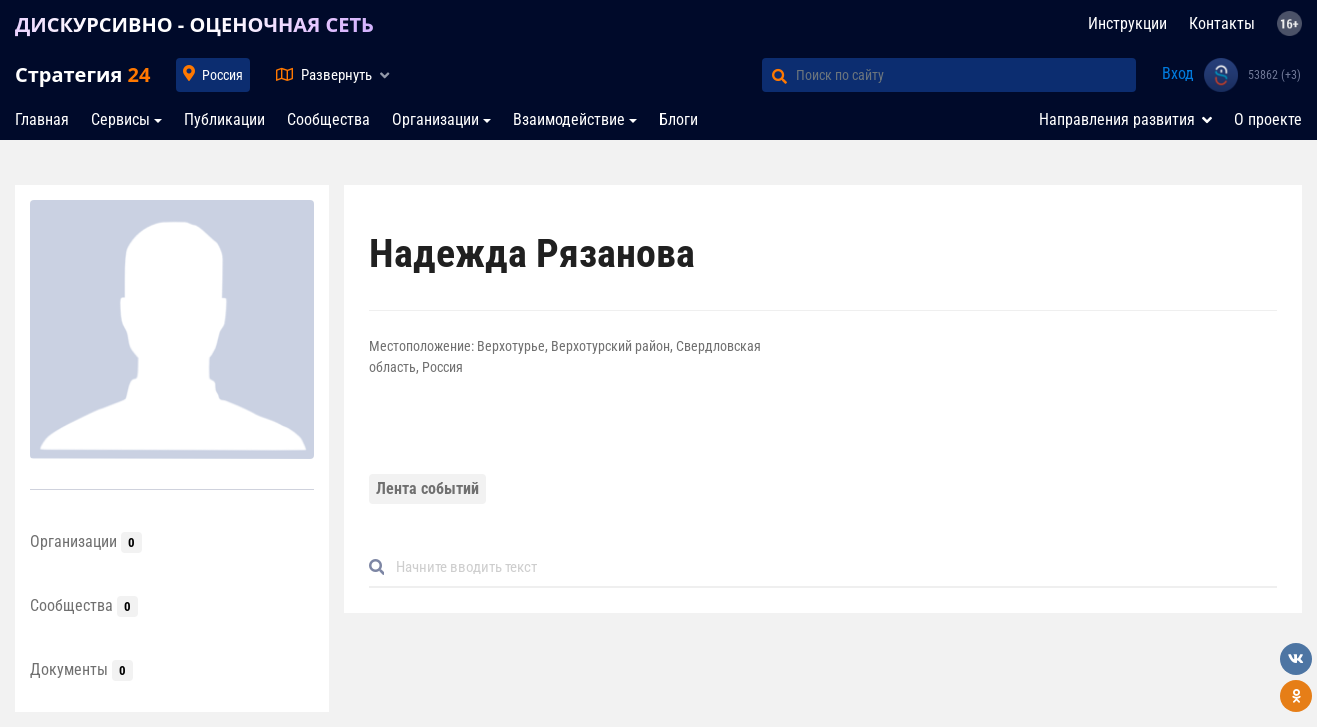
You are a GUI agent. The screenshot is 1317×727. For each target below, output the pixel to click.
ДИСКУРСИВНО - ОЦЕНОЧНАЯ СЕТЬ (194, 24)
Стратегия (82, 74)
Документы (81, 669)
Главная (42, 119)
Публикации (224, 119)
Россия (222, 75)
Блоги (678, 119)
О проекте (1268, 119)
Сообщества (328, 119)
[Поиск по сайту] (966, 75)
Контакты (1222, 23)
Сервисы (120, 119)
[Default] (831, 567)
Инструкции (1127, 23)
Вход (1178, 73)
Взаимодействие (569, 119)
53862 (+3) (1274, 75)
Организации (435, 119)
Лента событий (427, 488)
